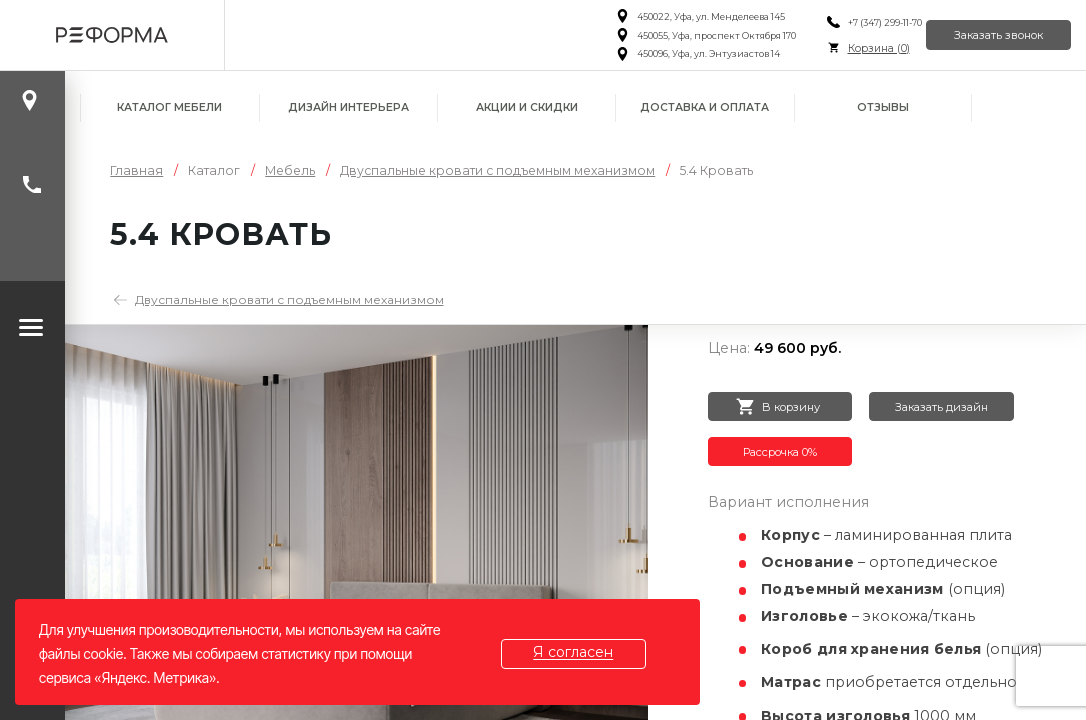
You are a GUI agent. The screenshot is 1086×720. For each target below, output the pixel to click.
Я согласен (586, 653)
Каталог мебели (169, 107)
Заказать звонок (986, 35)
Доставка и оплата (704, 107)
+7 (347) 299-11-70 (851, 22)
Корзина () (845, 48)
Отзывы (883, 107)
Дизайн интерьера (348, 107)
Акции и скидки (527, 107)
